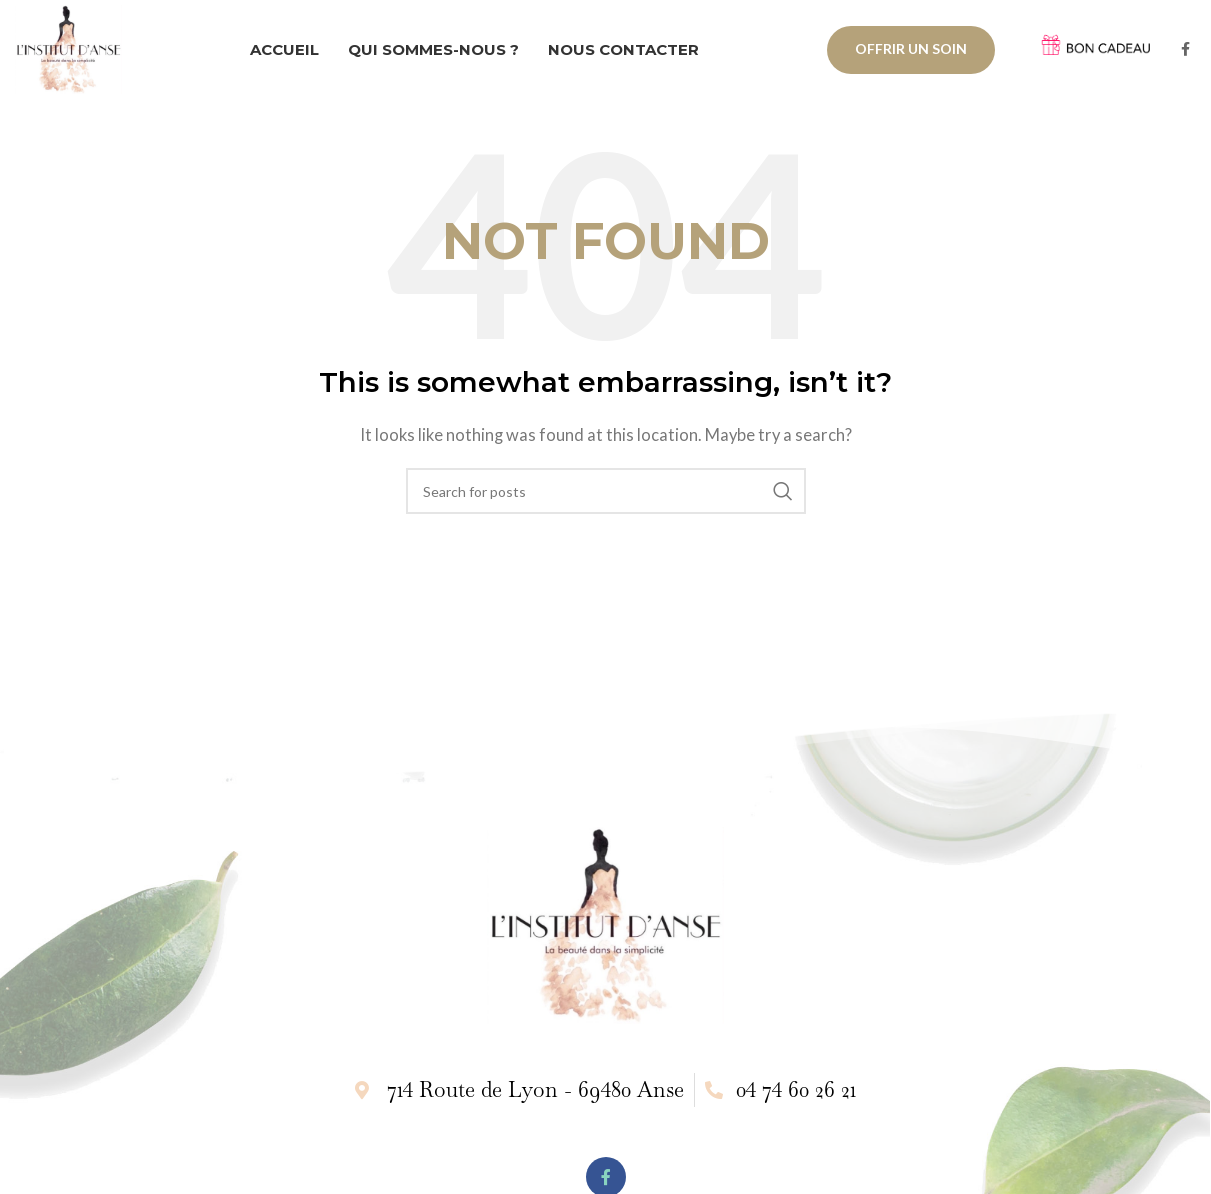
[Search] (606, 497)
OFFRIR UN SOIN (911, 51)
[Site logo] (72, 50)
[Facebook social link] (1185, 52)
